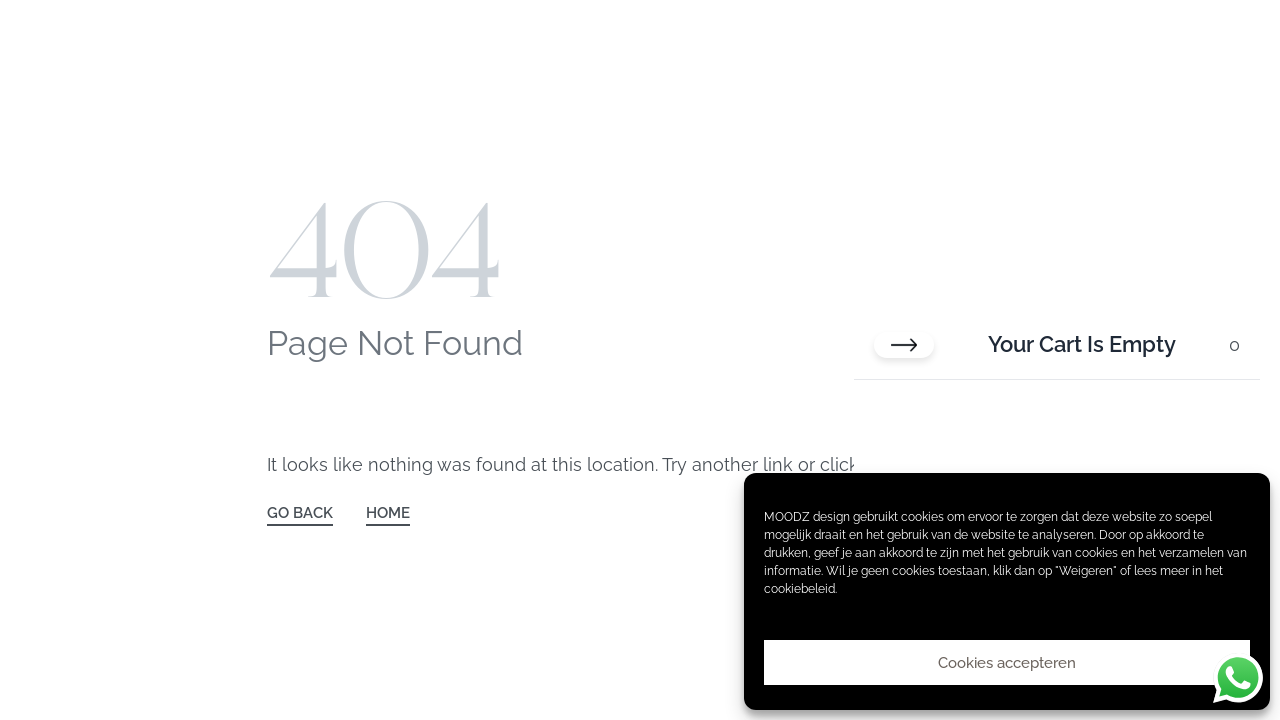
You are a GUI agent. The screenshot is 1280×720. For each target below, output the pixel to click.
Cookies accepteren (1007, 663)
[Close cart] (904, 345)
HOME (388, 513)
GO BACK (300, 513)
